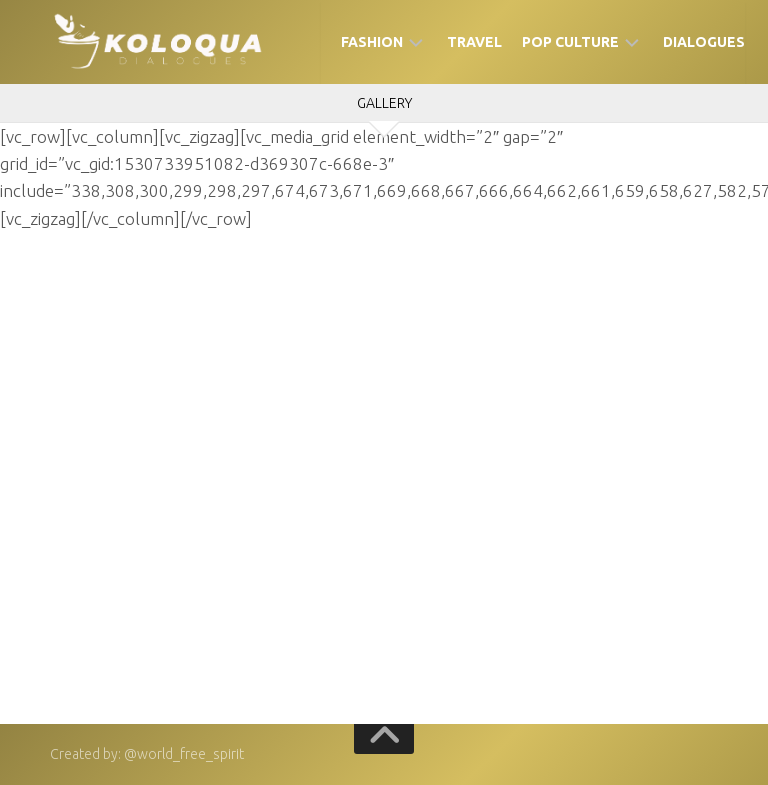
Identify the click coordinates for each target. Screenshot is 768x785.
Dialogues (704, 42)
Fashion (372, 42)
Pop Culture (570, 42)
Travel (474, 42)
